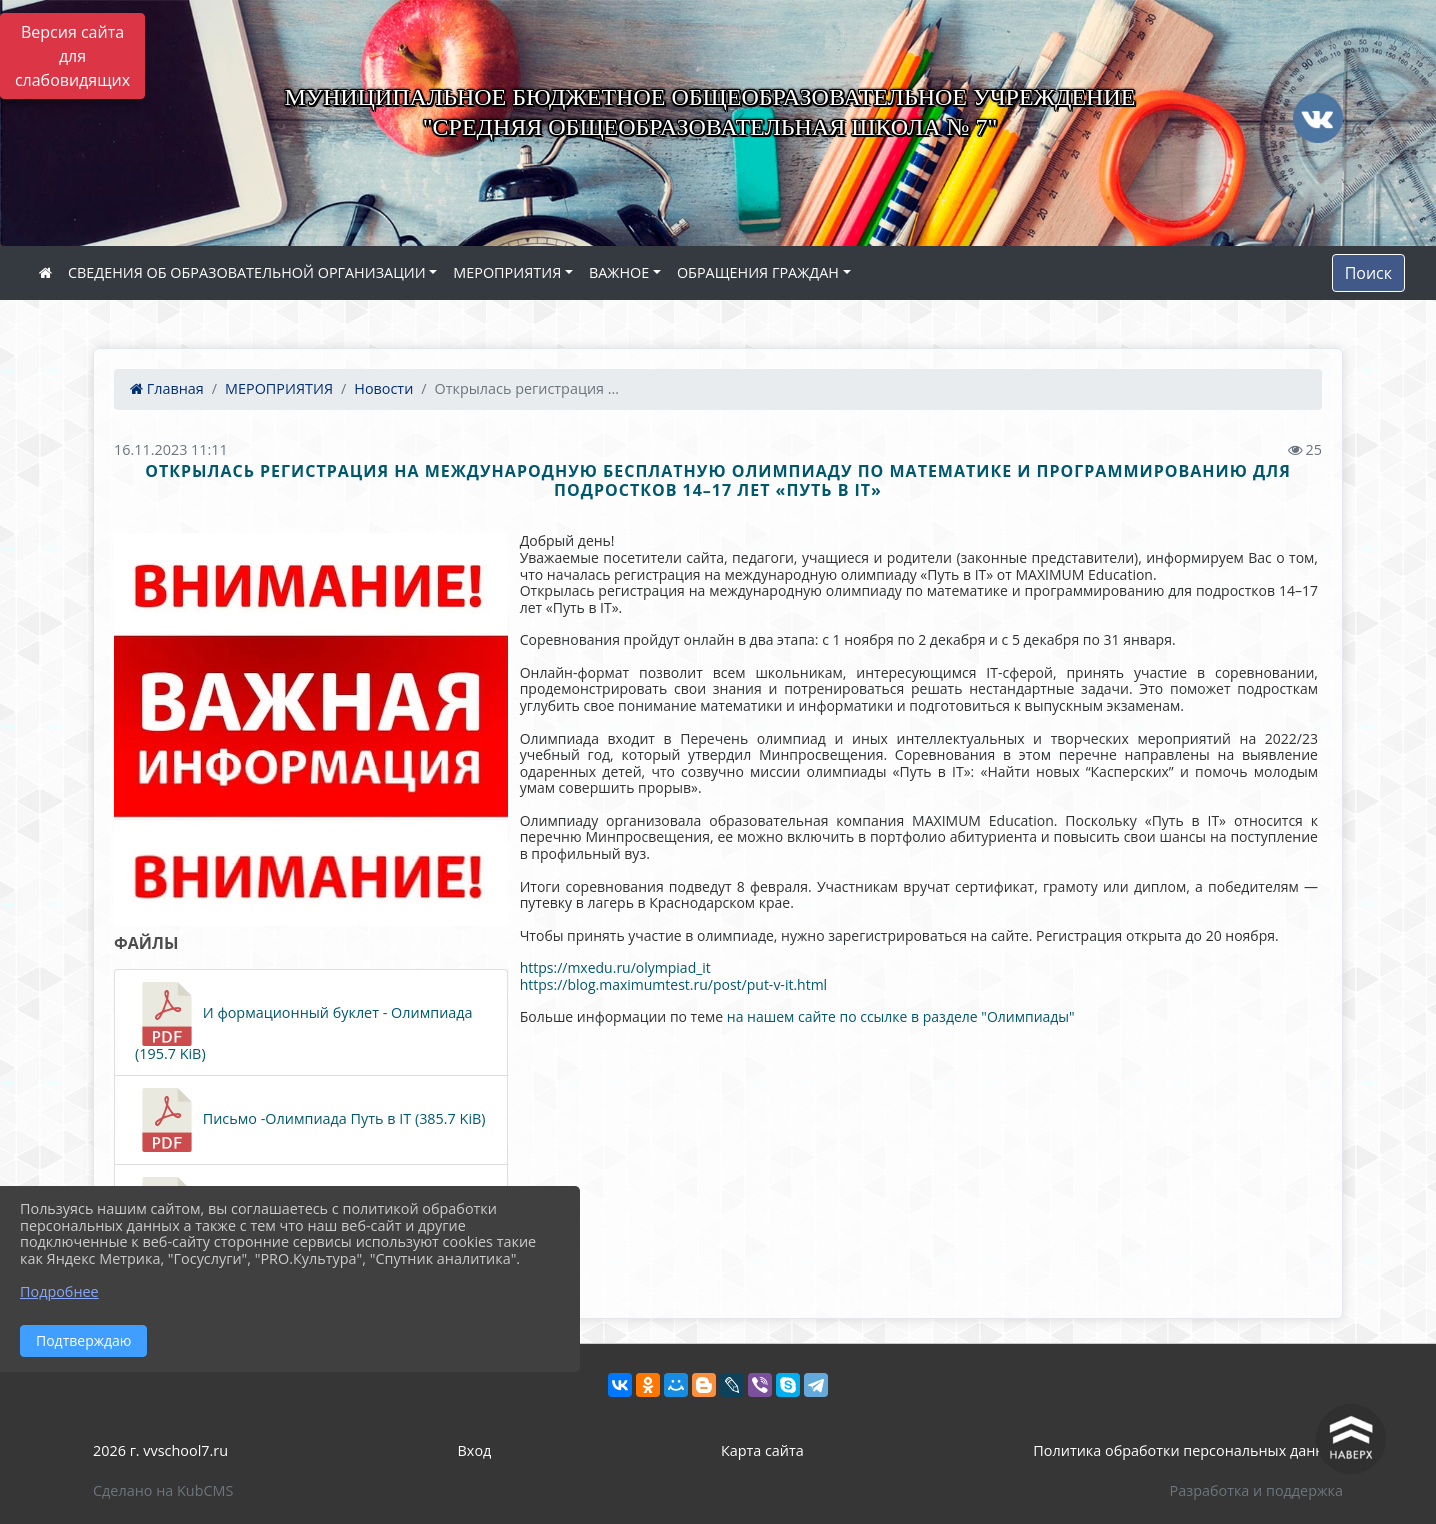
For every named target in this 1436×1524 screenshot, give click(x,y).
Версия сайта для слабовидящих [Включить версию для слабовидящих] (72, 56)
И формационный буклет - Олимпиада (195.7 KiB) (304, 1022)
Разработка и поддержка (1256, 1490)
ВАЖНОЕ (619, 272)
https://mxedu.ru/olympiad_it (615, 967)
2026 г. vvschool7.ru (160, 1450)
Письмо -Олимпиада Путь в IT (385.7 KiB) (310, 1120)
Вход (475, 1450)
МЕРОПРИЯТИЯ (507, 272)
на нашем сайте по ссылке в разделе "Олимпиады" (901, 1016)
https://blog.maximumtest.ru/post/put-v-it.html (674, 984)
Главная (167, 388)
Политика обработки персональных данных (1188, 1450)
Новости (383, 388)
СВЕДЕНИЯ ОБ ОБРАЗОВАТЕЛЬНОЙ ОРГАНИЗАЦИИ (247, 272)
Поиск (1368, 273)
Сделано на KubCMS (163, 1490)
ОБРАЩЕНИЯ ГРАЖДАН (758, 272)
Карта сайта (762, 1450)
